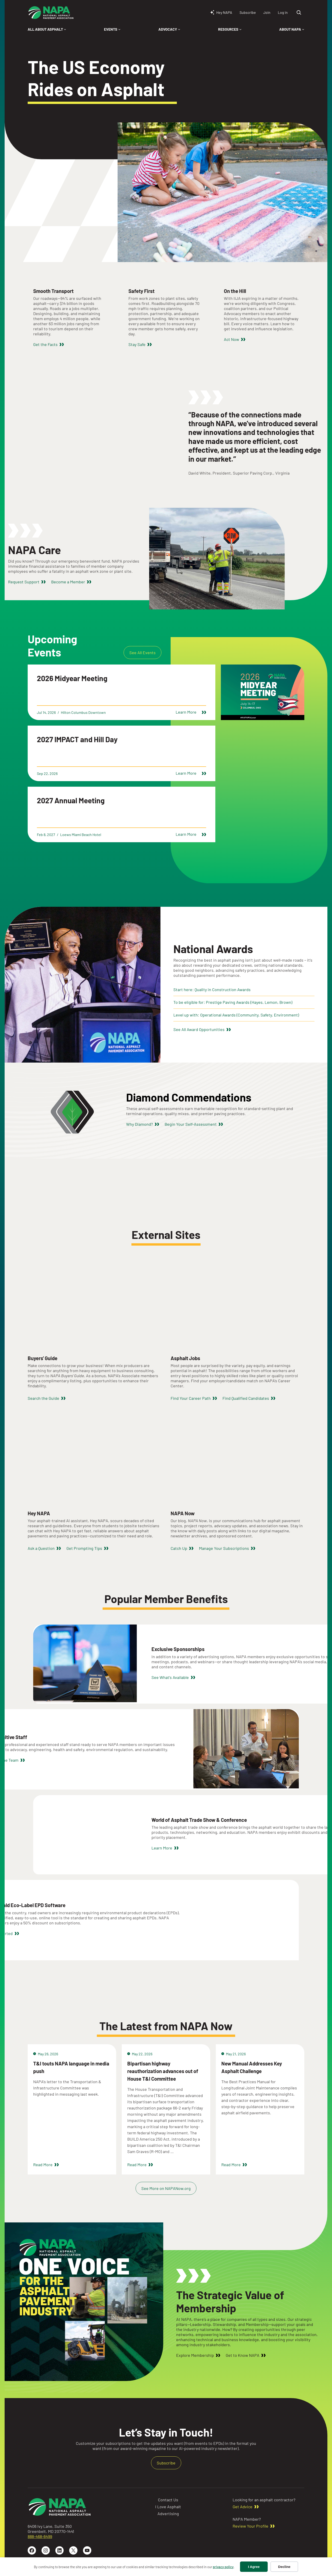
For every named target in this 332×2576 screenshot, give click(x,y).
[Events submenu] (112, 29)
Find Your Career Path (191, 1398)
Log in (283, 12)
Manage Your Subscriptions (224, 1548)
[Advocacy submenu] (169, 29)
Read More (43, 2142)
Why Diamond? (139, 1124)
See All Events (142, 652)
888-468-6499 (40, 2513)
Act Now (231, 339)
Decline (284, 2567)
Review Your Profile (250, 2503)
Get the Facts (45, 344)
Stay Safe (136, 344)
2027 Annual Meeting (71, 800)
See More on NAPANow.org (166, 2165)
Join (266, 12)
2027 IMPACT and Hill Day (77, 739)
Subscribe (166, 2440)
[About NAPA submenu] (291, 29)
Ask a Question (41, 1548)
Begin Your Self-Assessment (191, 1124)
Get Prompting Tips (84, 1548)
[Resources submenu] (230, 29)
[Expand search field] (298, 12)
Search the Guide (43, 1398)
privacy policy (223, 2567)
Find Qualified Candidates (245, 1398)
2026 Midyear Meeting (72, 678)
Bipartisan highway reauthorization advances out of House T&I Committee (162, 2048)
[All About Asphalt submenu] (47, 29)
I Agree (254, 2567)
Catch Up (179, 1548)
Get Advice (242, 2484)
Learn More (188, 712)
